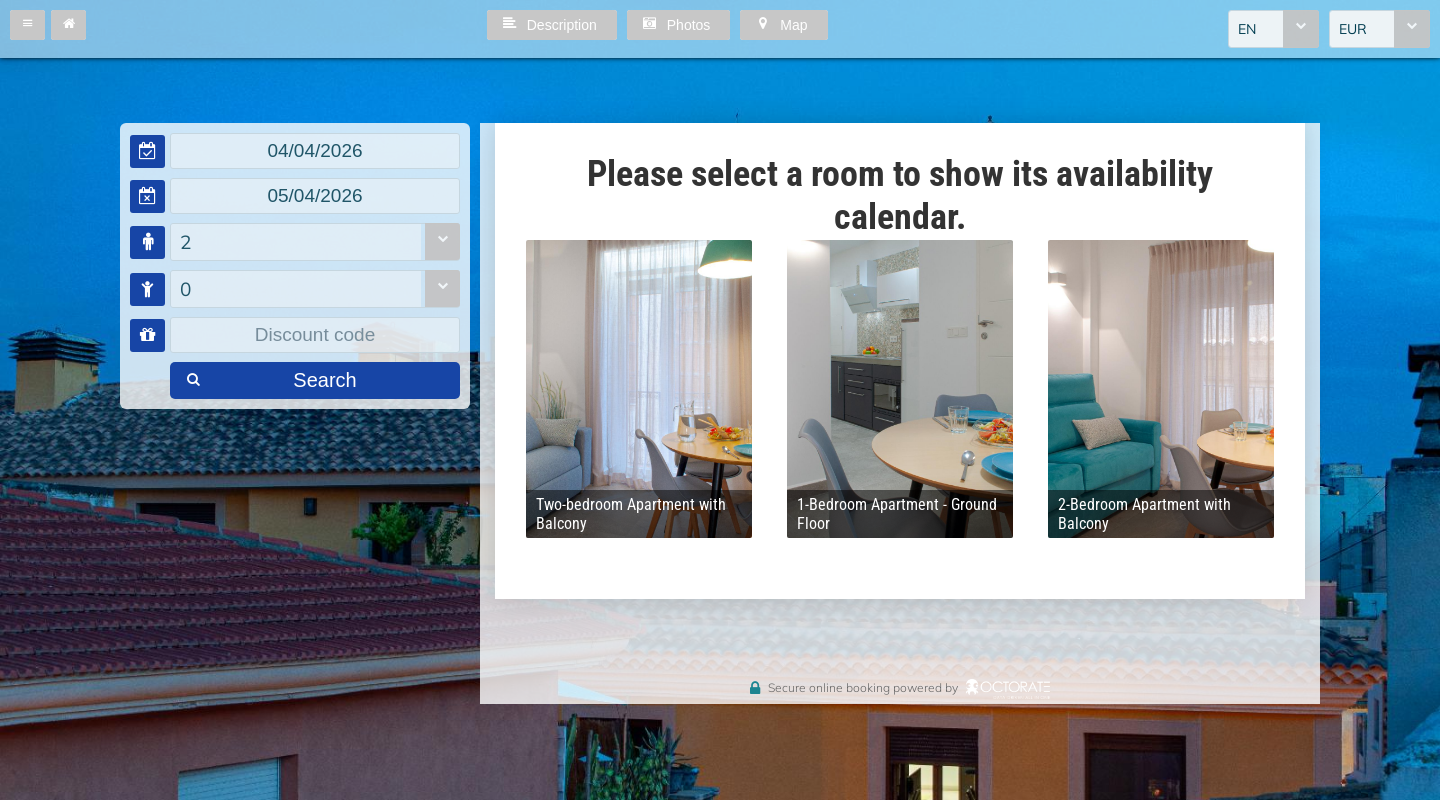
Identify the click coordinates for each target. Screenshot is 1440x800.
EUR (1353, 29)
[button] (27, 25)
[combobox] (1273, 29)
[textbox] (315, 151)
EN (1247, 29)
